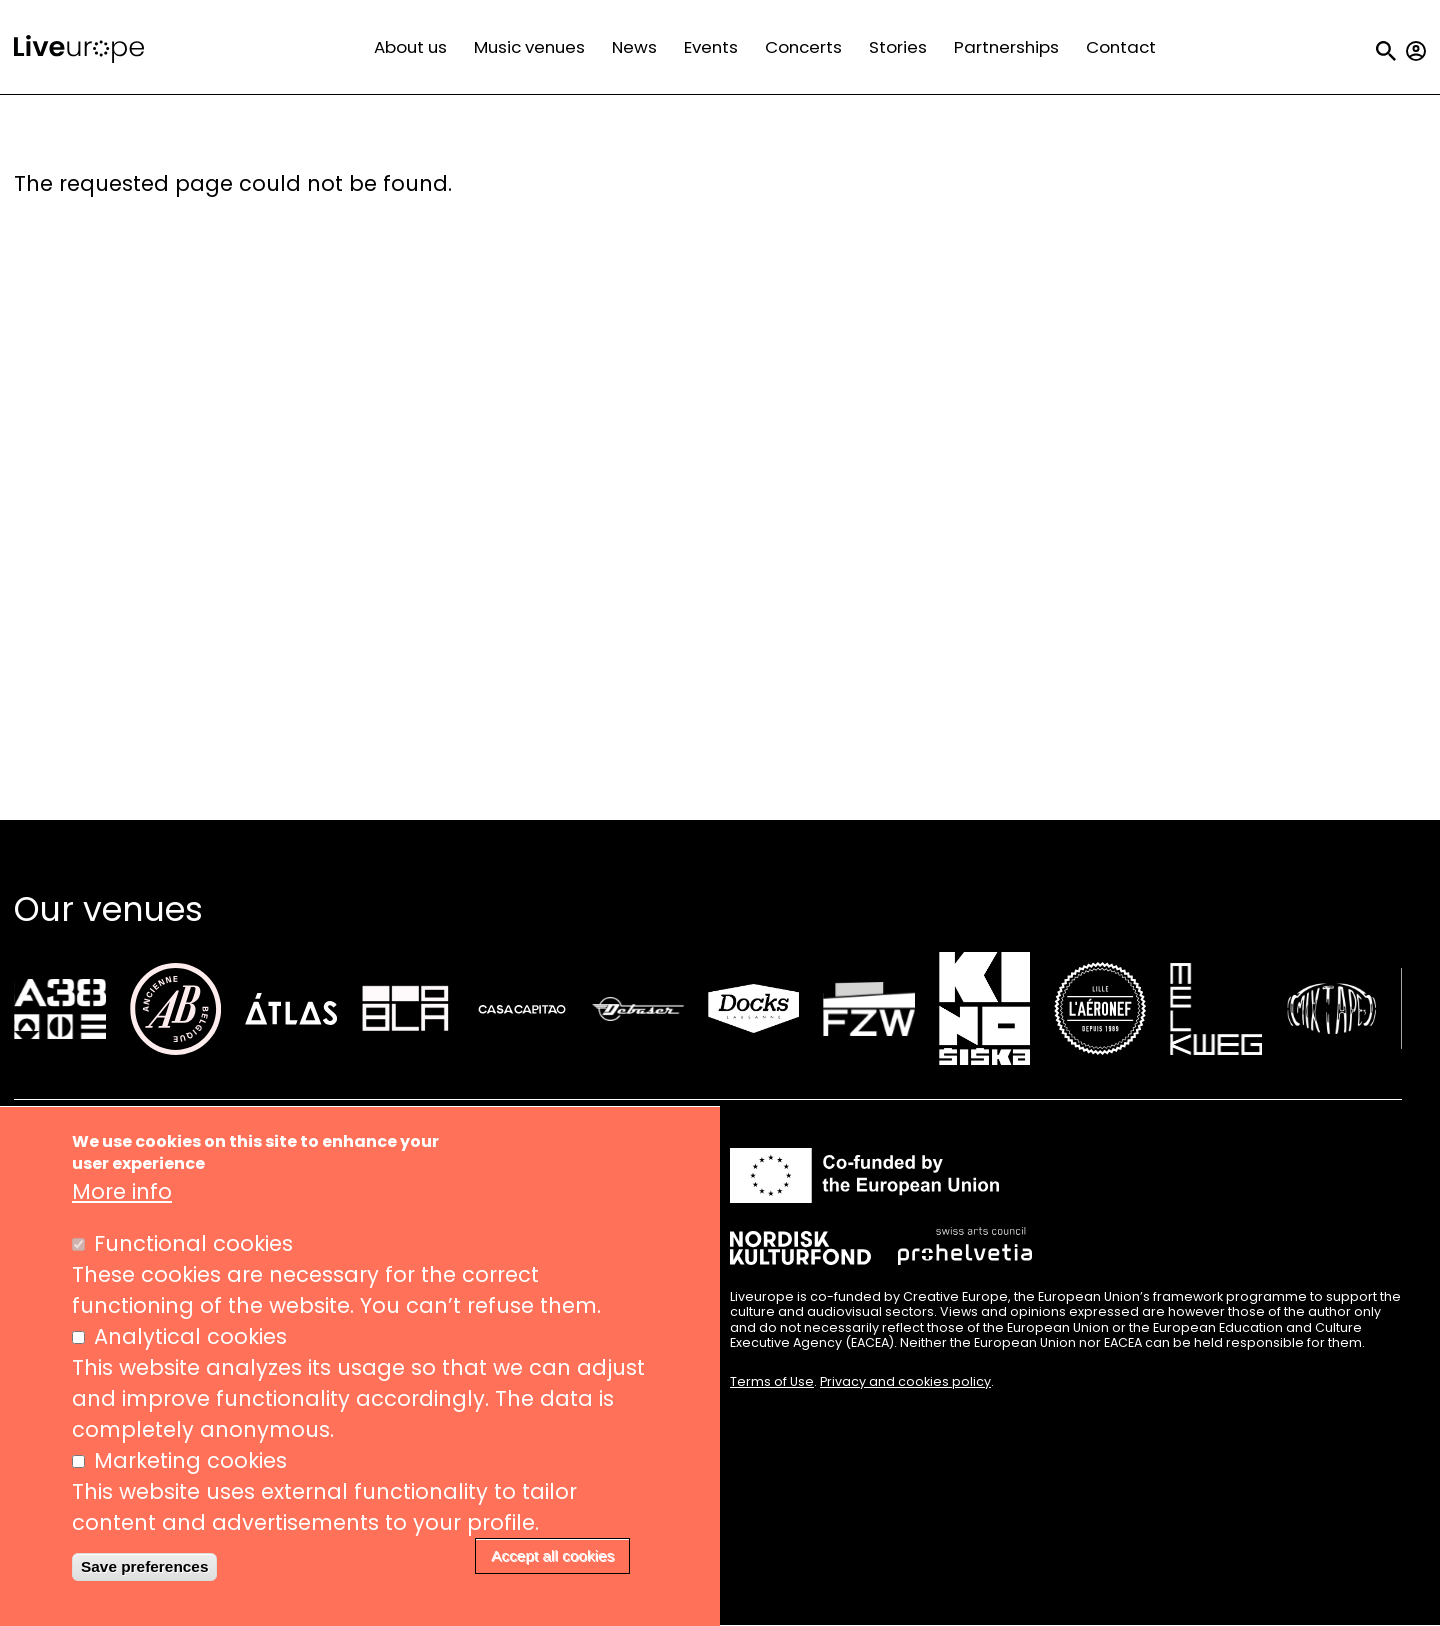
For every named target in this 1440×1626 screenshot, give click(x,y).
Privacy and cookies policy (905, 1381)
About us (410, 47)
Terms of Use (772, 1381)
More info (122, 1195)
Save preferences (144, 1570)
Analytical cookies (190, 1340)
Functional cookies (193, 1247)
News (634, 47)
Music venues (529, 47)
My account (1416, 51)
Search (1386, 51)
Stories (898, 47)
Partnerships (1006, 47)
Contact (1121, 47)
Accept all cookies (552, 1559)
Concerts (803, 47)
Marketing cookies (190, 1464)
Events (711, 47)
